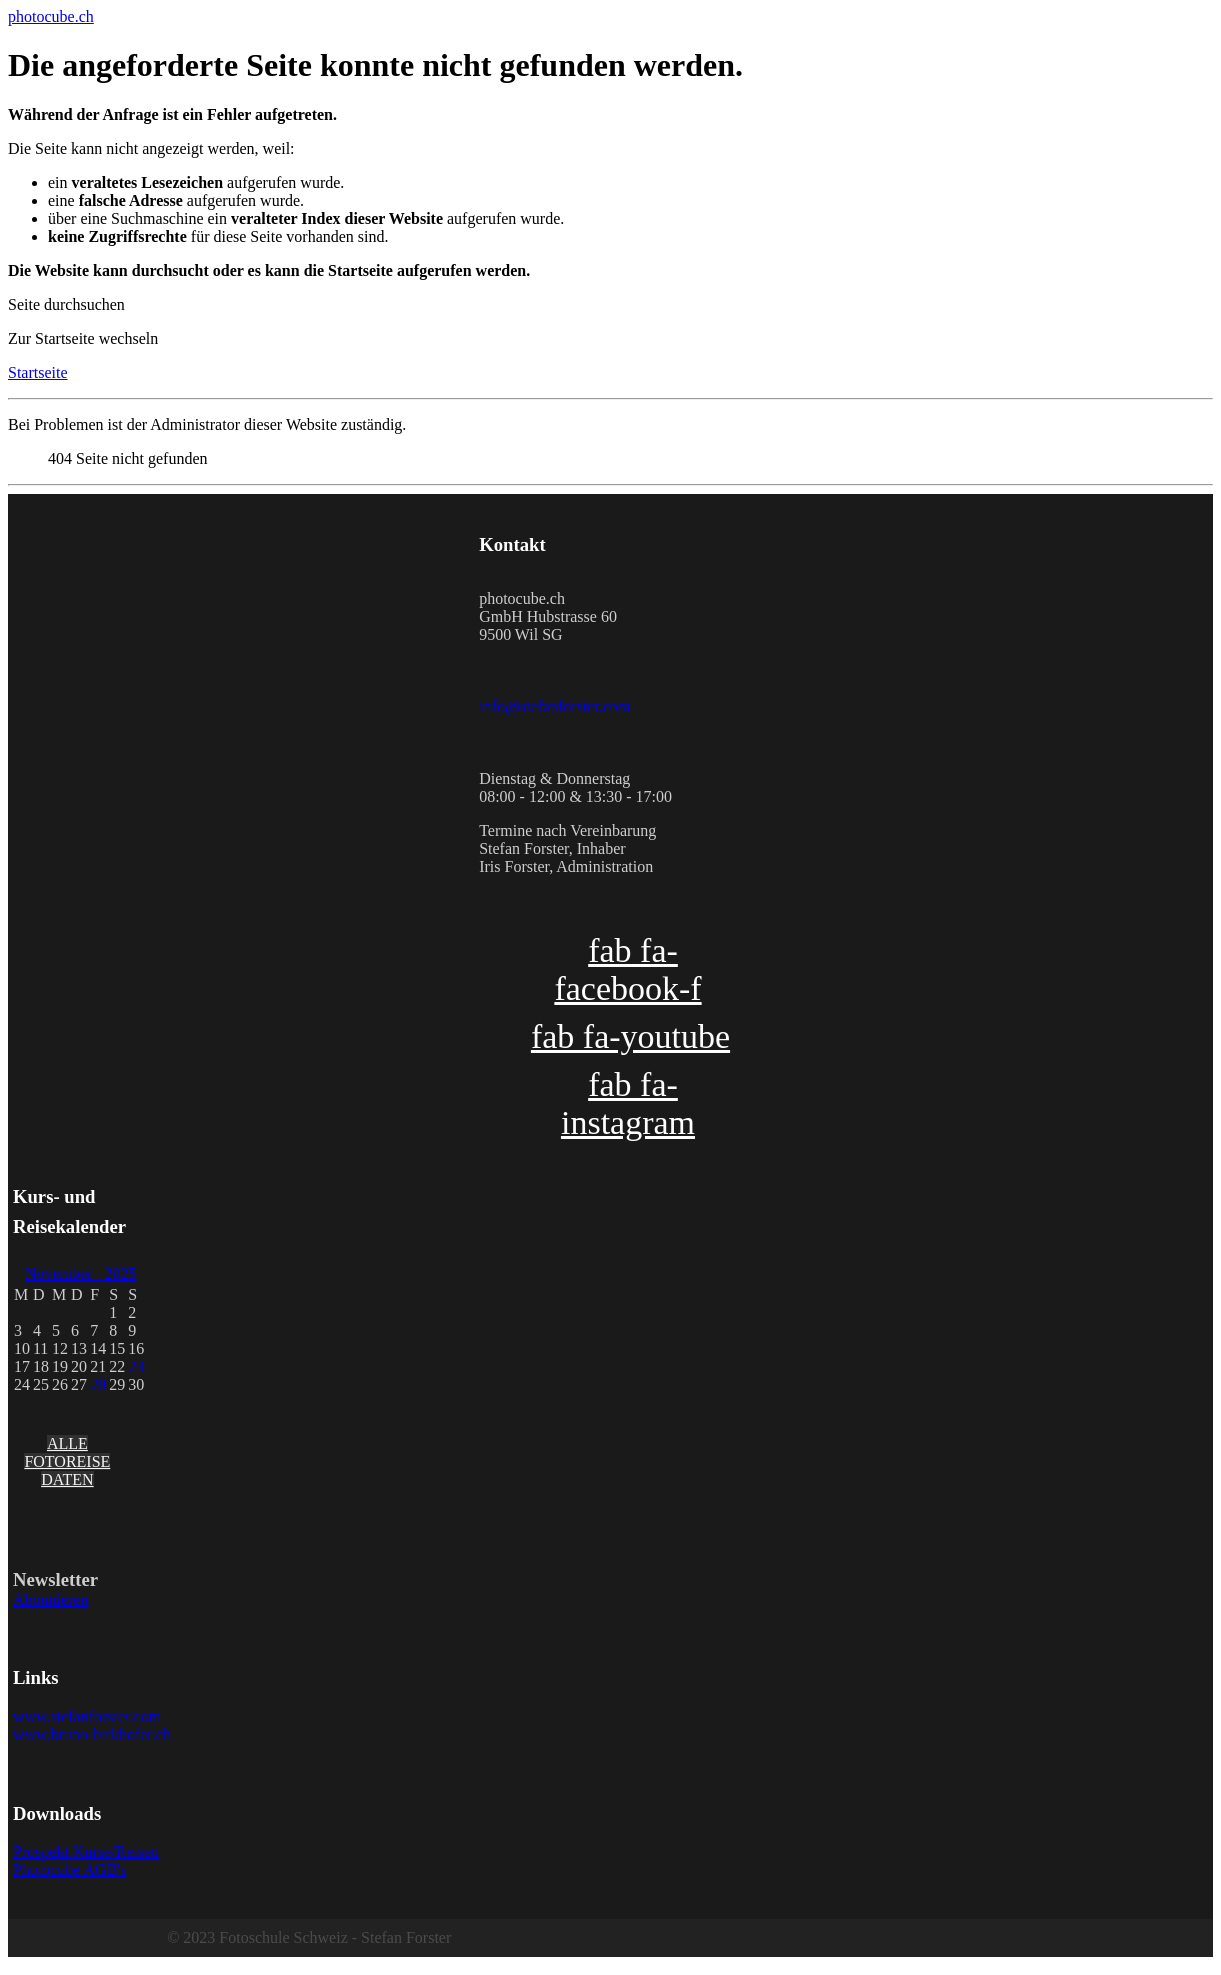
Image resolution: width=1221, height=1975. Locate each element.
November (65, 1273)
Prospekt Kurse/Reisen (86, 1851)
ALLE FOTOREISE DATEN (67, 1461)
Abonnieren (51, 1599)
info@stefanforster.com (554, 706)
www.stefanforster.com (87, 1716)
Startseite (38, 372)
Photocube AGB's (70, 1869)
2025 (120, 1273)
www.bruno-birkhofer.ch (92, 1734)
